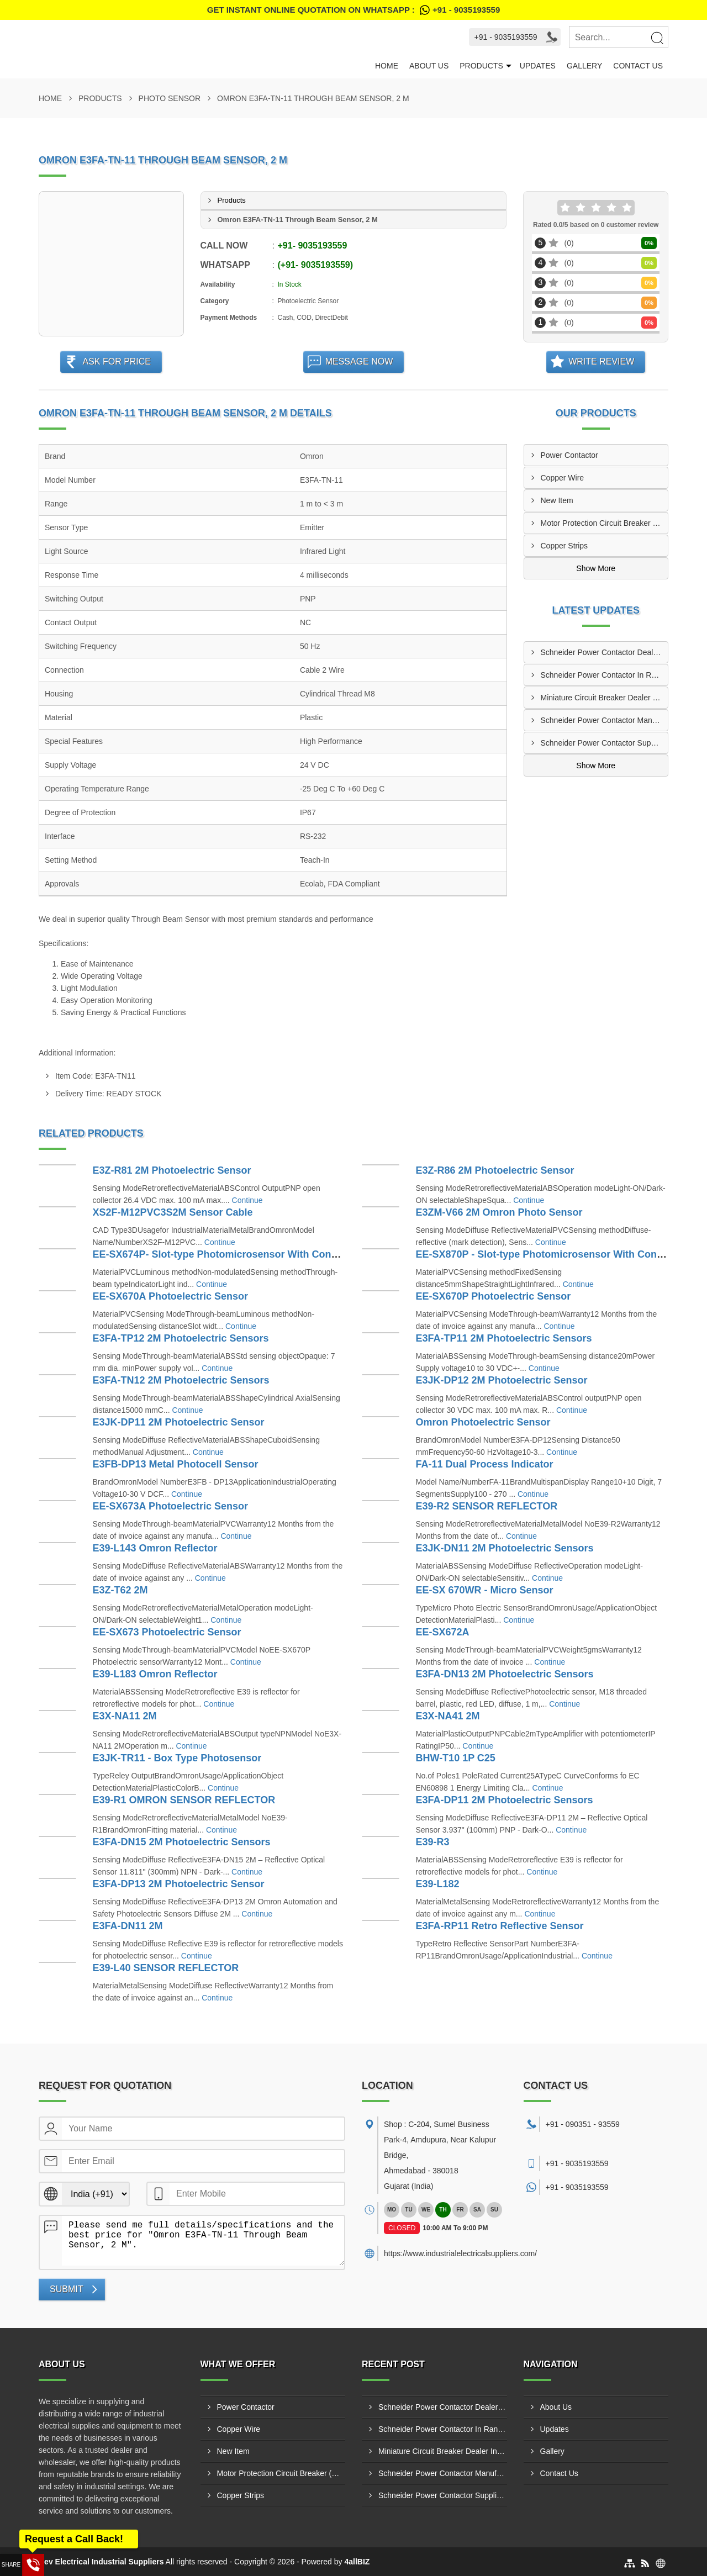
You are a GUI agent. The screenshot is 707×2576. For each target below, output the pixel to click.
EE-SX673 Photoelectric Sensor (167, 1632)
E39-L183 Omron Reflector (155, 1674)
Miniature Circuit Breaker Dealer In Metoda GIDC (604, 697)
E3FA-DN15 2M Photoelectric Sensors (182, 1841)
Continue (247, 1200)
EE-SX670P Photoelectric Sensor (493, 1296)
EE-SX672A (442, 1632)
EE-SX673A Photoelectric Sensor (170, 1506)
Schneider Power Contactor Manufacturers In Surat (604, 720)
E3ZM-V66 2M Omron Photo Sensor (499, 1212)
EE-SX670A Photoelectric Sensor (170, 1296)
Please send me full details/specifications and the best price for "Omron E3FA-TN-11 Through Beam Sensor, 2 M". (203, 2241)
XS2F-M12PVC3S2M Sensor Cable (173, 1212)
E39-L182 (438, 1883)
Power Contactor (569, 455)
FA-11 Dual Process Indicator (484, 1464)
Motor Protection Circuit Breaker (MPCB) (604, 523)
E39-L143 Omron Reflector (155, 1548)
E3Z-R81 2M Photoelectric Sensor (172, 1170)
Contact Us (638, 65)
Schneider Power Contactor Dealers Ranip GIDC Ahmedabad (604, 652)
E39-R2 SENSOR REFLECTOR (487, 1506)
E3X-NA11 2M (125, 1716)
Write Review (601, 361)
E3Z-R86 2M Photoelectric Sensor (495, 1170)
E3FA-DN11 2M (128, 1925)
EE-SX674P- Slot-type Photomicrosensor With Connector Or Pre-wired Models (277, 1254)
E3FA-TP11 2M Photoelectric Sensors (504, 1338)
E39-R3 (433, 1841)
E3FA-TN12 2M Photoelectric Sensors (181, 1380)
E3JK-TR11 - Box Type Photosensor (177, 1758)
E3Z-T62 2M (120, 1590)
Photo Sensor (170, 98)
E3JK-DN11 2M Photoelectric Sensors (505, 1548)
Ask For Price (116, 361)
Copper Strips (564, 545)
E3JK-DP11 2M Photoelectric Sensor (179, 1422)
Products (481, 65)
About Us (429, 65)
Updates (538, 65)
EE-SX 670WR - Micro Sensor (484, 1590)
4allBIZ (357, 2561)
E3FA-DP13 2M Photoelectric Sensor (179, 1883)
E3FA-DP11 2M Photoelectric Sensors (504, 1800)
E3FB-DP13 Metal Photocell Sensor (175, 1464)
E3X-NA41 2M (448, 1716)
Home (386, 65)
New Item (557, 500)
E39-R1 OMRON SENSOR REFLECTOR (184, 1800)
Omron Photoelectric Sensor (483, 1422)
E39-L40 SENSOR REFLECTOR (166, 1967)
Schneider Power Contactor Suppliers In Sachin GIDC (604, 742)
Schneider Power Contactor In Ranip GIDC (604, 675)
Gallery (584, 65)
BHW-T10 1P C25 (455, 1758)
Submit (66, 2289)
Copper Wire (562, 477)
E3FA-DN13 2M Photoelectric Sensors (505, 1674)
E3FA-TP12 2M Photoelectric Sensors (181, 1338)
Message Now (359, 361)
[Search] (657, 38)
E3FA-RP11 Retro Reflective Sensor (500, 1925)
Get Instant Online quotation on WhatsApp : (353, 10)
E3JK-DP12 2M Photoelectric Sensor (502, 1380)
